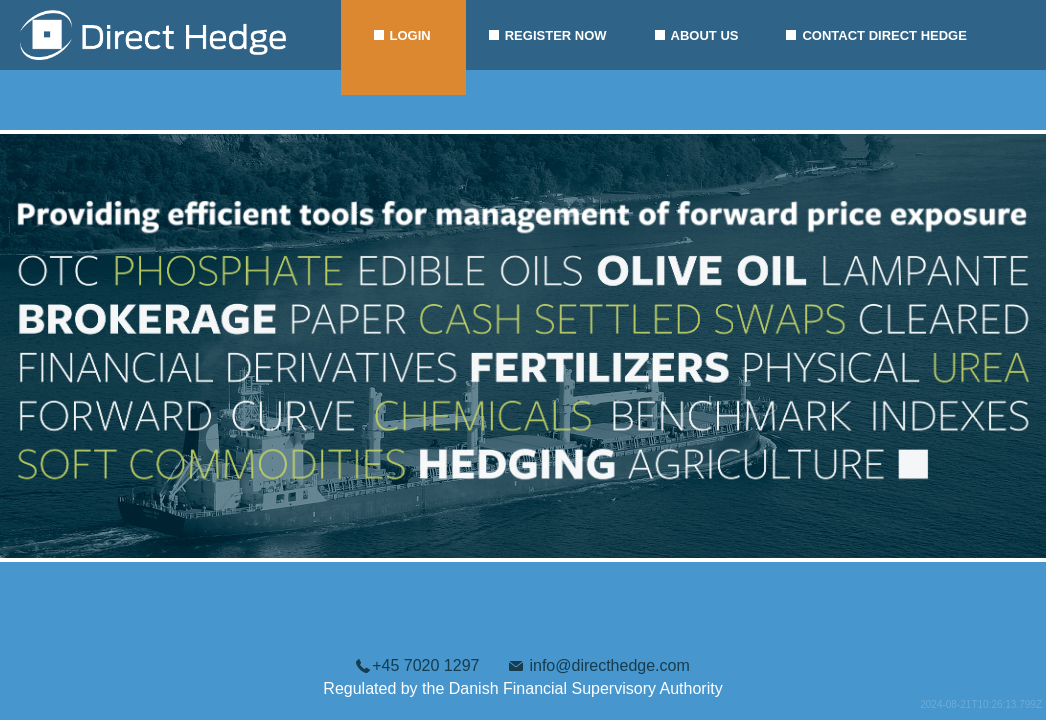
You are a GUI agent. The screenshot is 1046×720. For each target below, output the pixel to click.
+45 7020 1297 (425, 665)
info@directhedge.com (609, 665)
